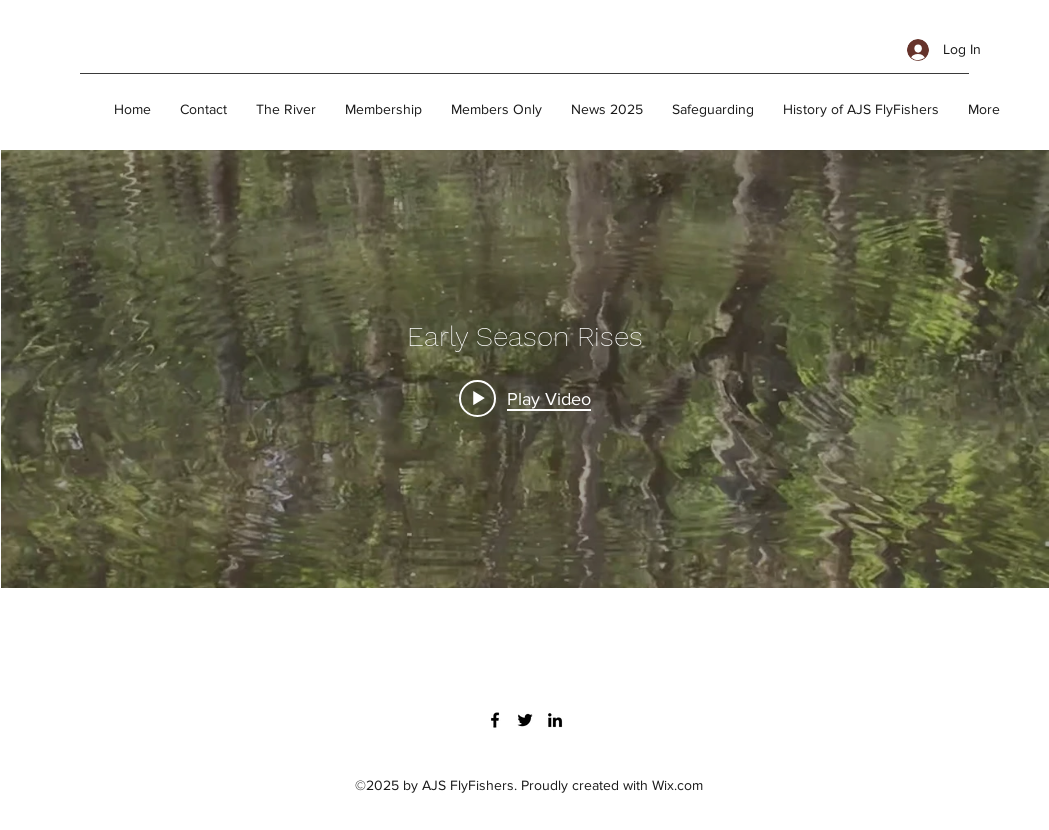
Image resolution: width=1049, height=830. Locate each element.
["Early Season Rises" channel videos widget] (525, 369)
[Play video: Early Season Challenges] (525, 398)
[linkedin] (555, 720)
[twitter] (525, 720)
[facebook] (495, 720)
